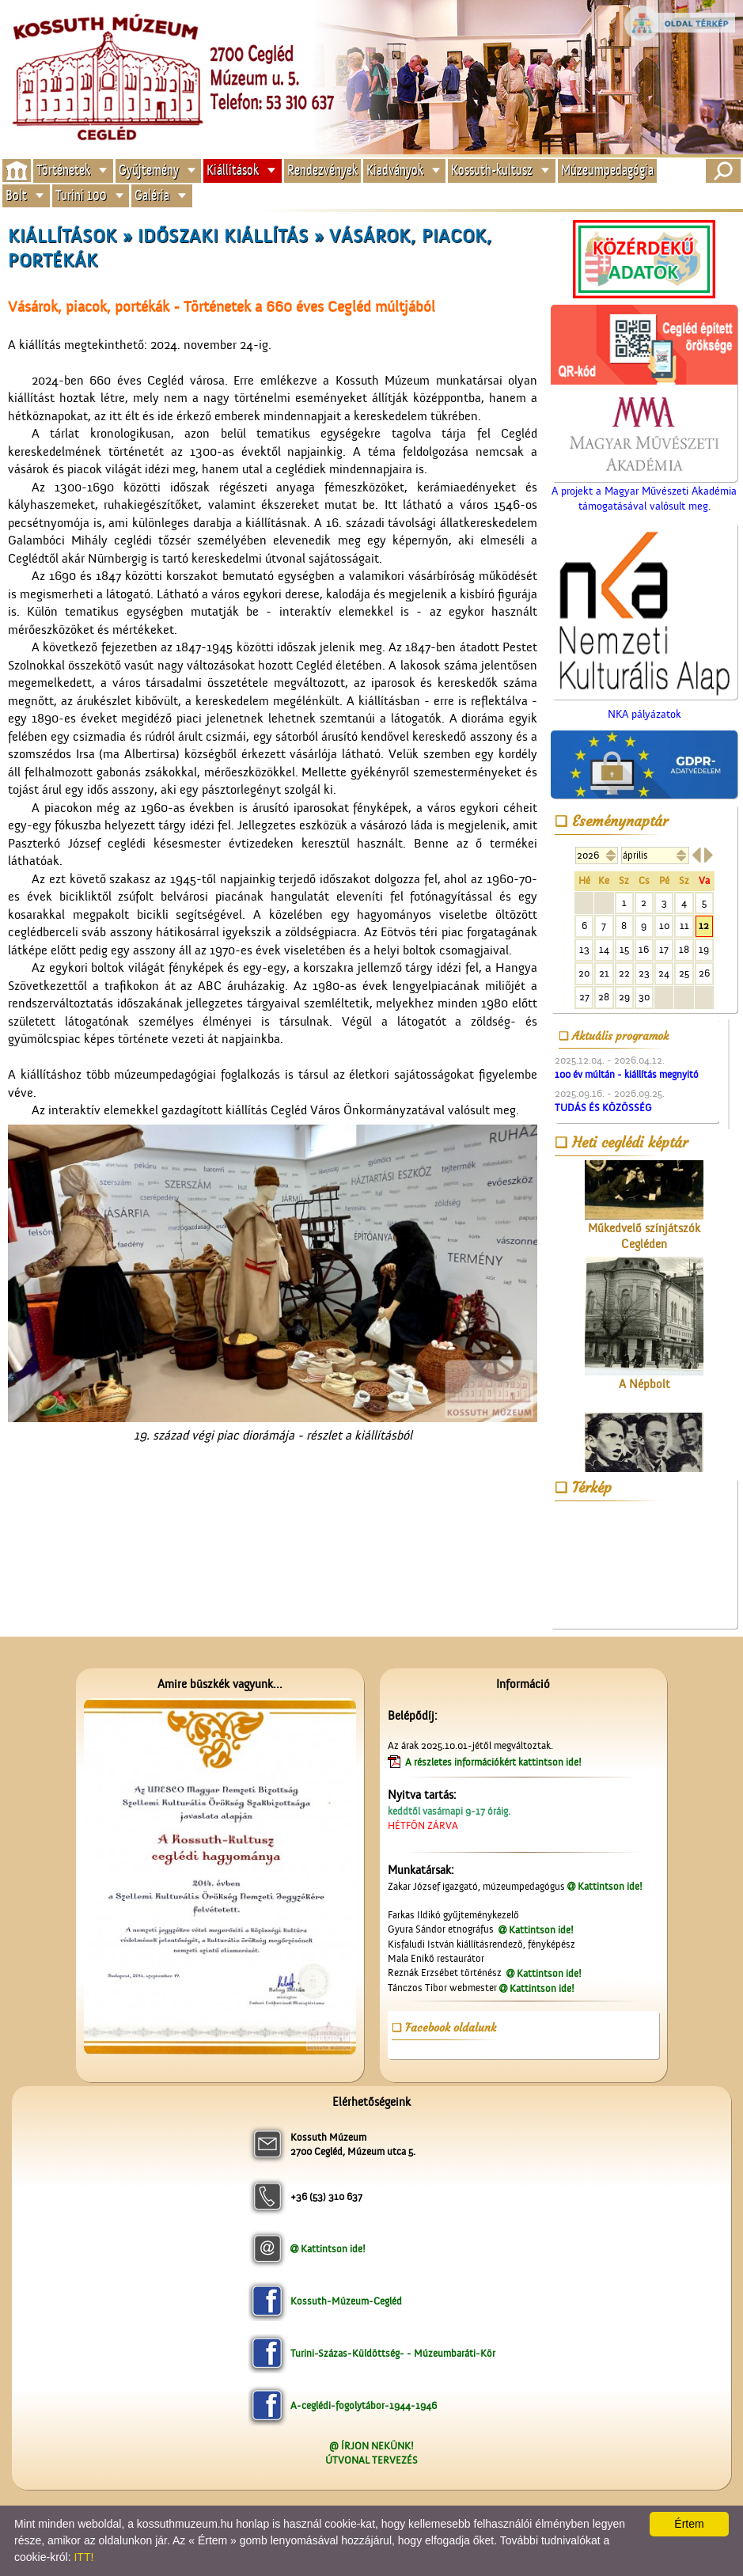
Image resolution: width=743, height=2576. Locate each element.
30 (644, 997)
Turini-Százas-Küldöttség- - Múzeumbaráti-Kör (392, 2353)
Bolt (16, 195)
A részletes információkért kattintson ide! (494, 1762)
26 (704, 973)
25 (684, 973)
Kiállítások (233, 170)
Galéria (152, 195)
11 (684, 925)
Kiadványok (394, 170)
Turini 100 (81, 195)
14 (604, 949)
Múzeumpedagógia (607, 170)
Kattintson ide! (610, 1886)
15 (624, 949)
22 (624, 973)
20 (583, 973)
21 (604, 973)
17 (664, 949)
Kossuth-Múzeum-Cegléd (346, 2301)
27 (584, 997)
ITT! (83, 2557)
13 (584, 949)
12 (704, 925)
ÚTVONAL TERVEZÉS (371, 2460)
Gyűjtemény (149, 170)
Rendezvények (322, 170)
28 (603, 997)
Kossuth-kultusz (492, 170)
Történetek (63, 170)
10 (664, 925)
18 (684, 949)
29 (624, 997)
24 (663, 973)
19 (704, 949)
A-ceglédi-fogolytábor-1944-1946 (363, 2405)
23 (644, 973)
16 (644, 949)
